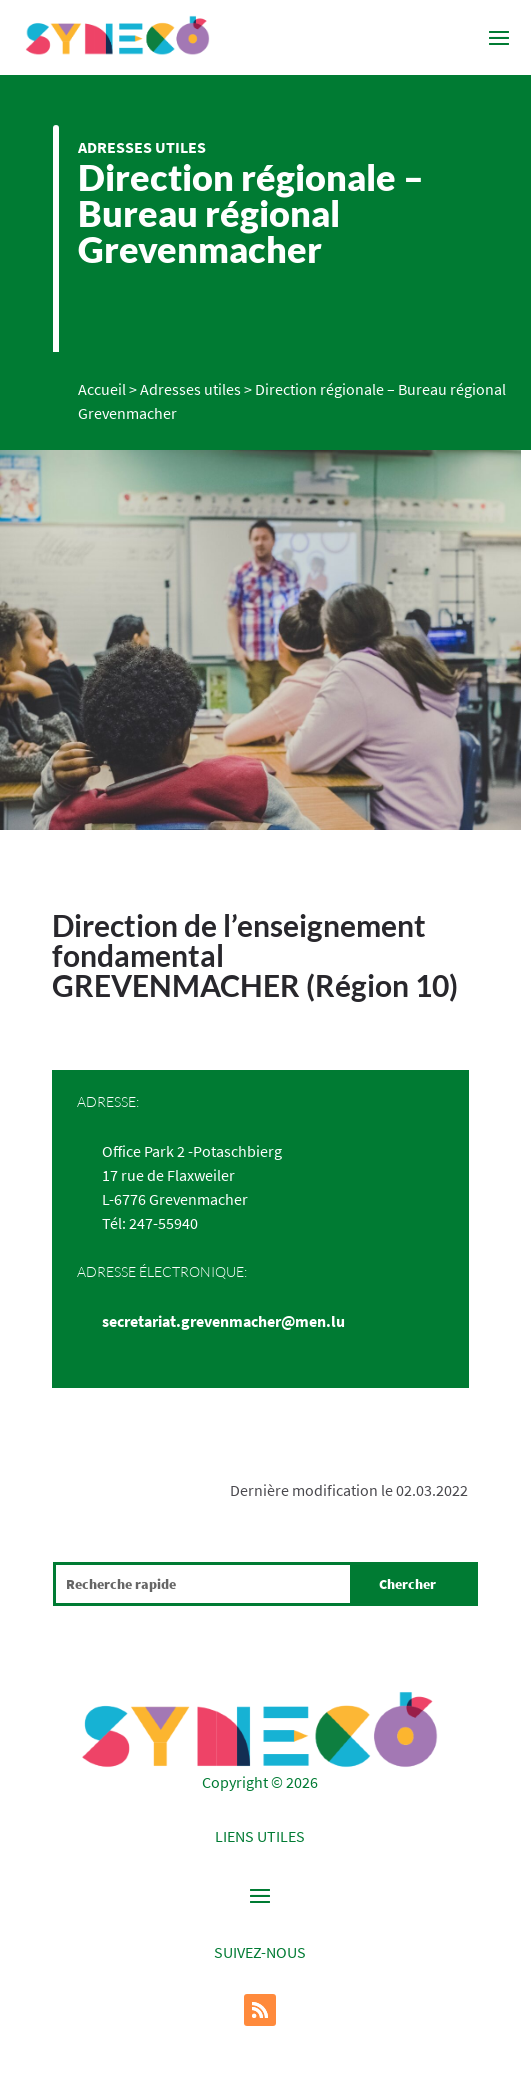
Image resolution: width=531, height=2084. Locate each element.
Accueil (102, 389)
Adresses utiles (142, 147)
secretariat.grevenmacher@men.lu (223, 1321)
